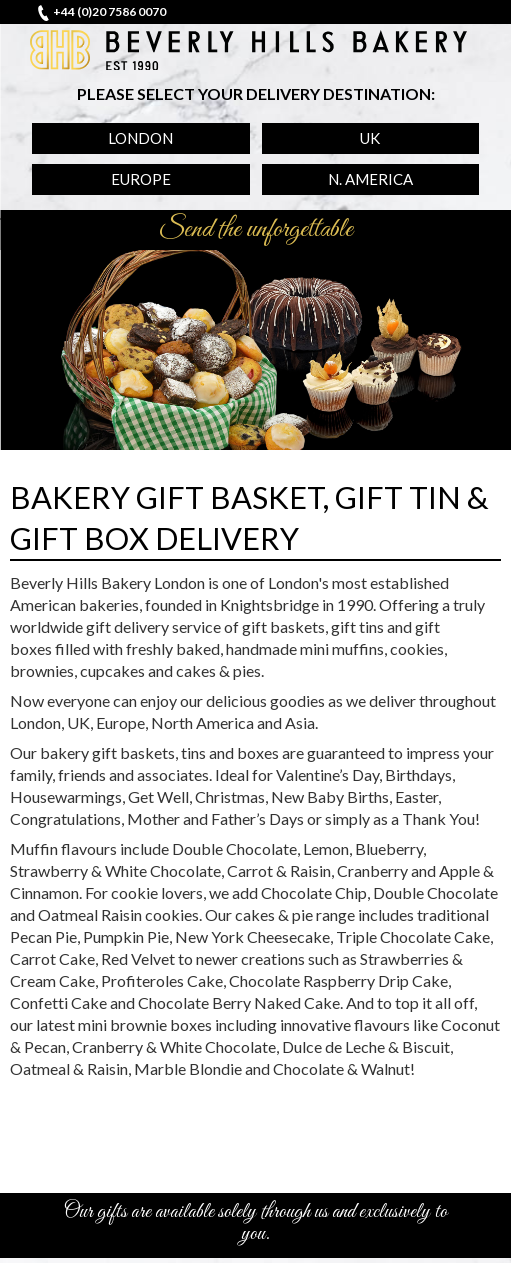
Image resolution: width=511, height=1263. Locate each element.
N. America (370, 179)
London (140, 138)
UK (370, 138)
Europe (141, 179)
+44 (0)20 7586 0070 (109, 11)
